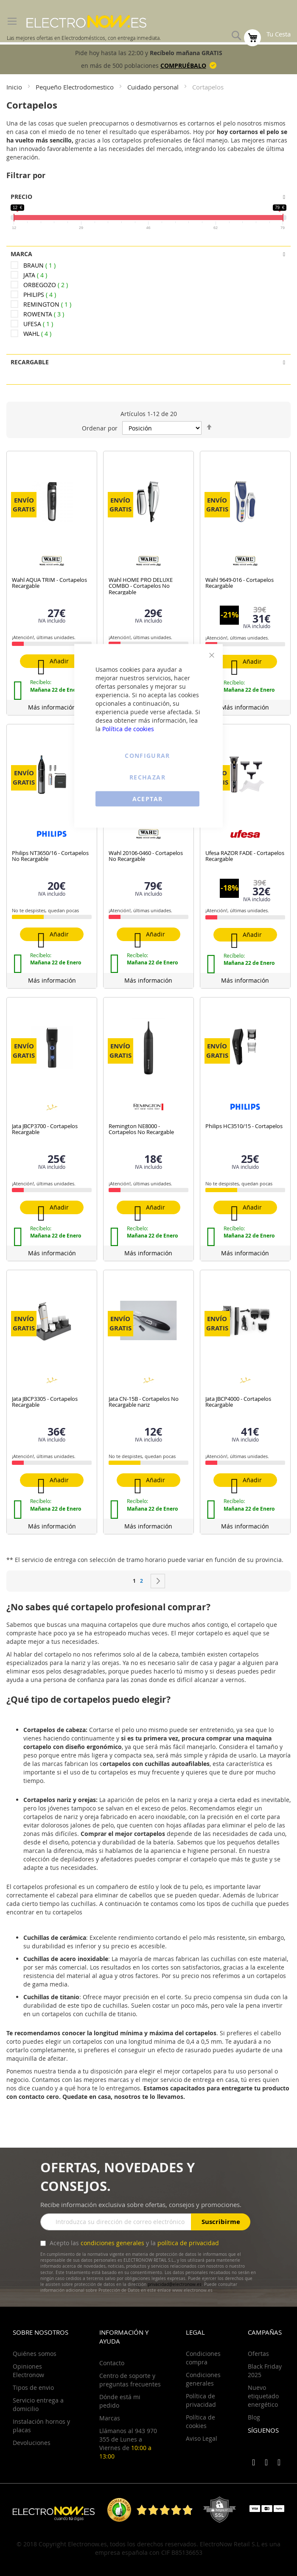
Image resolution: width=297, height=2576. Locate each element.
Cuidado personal (153, 87)
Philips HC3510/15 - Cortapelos (244, 1126)
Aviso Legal (201, 2438)
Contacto (111, 2363)
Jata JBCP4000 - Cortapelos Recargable (238, 1401)
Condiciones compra (203, 2358)
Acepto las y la (133, 2243)
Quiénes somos (34, 2354)
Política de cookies (128, 729)
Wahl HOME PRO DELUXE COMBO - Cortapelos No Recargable (141, 586)
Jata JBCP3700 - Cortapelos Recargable (45, 1129)
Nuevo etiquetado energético (263, 2395)
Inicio (15, 87)
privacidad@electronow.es (175, 2284)
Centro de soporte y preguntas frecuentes (130, 2380)
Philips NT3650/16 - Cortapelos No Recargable (50, 856)
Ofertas (258, 2354)
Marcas (109, 2418)
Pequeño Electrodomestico (75, 87)
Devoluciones (31, 2443)
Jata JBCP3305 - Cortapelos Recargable (45, 1401)
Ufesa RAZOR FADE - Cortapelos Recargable (244, 856)
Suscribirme (221, 2221)
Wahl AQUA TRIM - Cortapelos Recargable (49, 583)
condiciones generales (112, 2243)
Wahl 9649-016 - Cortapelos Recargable (239, 583)
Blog (254, 2417)
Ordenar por (100, 428)
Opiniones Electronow (28, 2370)
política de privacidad (188, 2243)
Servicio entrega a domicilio (38, 2404)
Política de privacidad (201, 2400)
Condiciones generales (203, 2379)
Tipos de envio (33, 2387)
